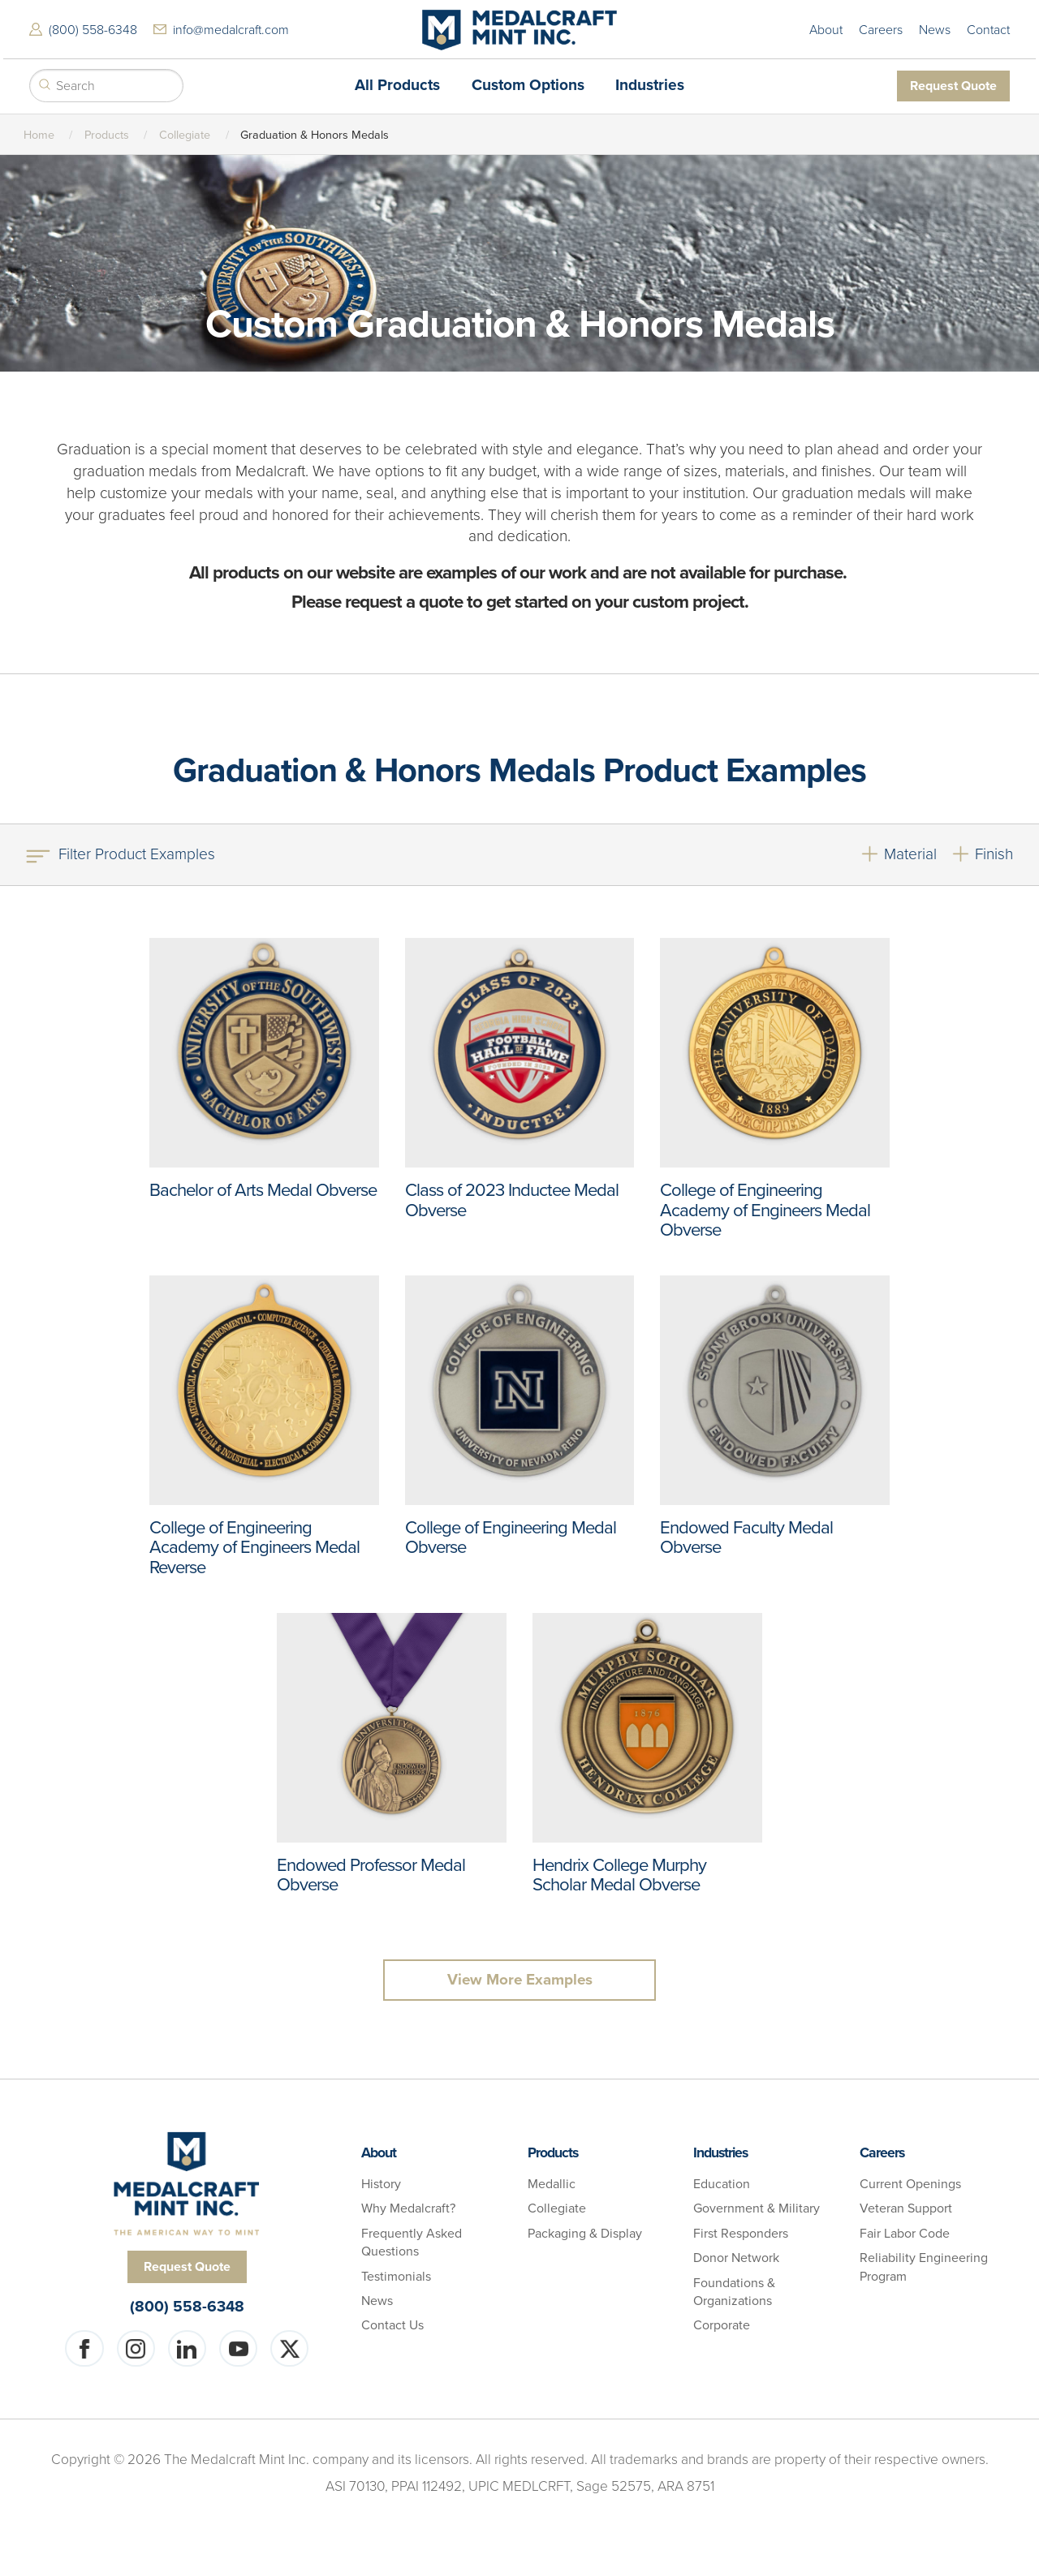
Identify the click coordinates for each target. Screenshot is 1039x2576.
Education (721, 2184)
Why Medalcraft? (408, 2209)
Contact (991, 28)
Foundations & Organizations (734, 2292)
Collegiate (184, 131)
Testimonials (396, 2277)
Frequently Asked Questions (411, 2242)
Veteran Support (906, 2209)
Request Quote (956, 84)
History (381, 2184)
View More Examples (519, 1979)
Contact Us (392, 2326)
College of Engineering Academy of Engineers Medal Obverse (766, 1206)
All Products (397, 84)
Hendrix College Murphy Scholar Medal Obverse (620, 1871)
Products (106, 131)
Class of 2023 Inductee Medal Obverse (513, 1196)
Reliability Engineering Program (924, 2268)
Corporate (721, 2326)
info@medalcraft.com (228, 28)
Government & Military (756, 2209)
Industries (649, 84)
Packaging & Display (585, 2234)
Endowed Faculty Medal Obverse (747, 1534)
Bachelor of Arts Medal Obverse (231, 1196)
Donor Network (736, 2259)
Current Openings (910, 2184)
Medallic (552, 2184)
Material (910, 851)
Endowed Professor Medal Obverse (372, 1871)
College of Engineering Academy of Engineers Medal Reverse (256, 1544)
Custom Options (528, 84)
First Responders (740, 2234)
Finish (994, 851)
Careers (884, 28)
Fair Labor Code (905, 2234)
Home (39, 131)
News (938, 28)
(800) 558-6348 (89, 28)
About (829, 28)
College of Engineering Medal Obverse (512, 1534)
